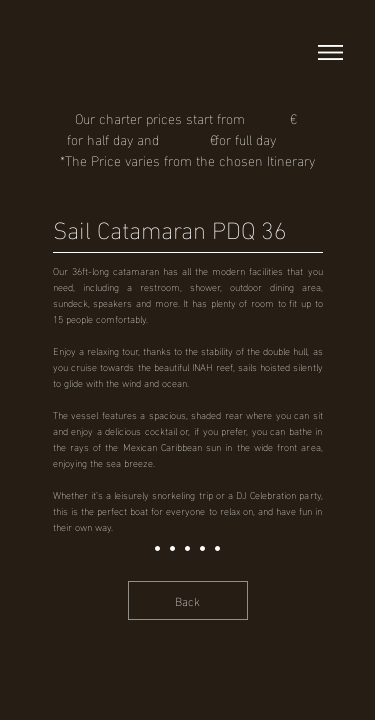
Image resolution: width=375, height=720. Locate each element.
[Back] (188, 600)
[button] (330, 52)
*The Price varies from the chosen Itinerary (187, 159)
